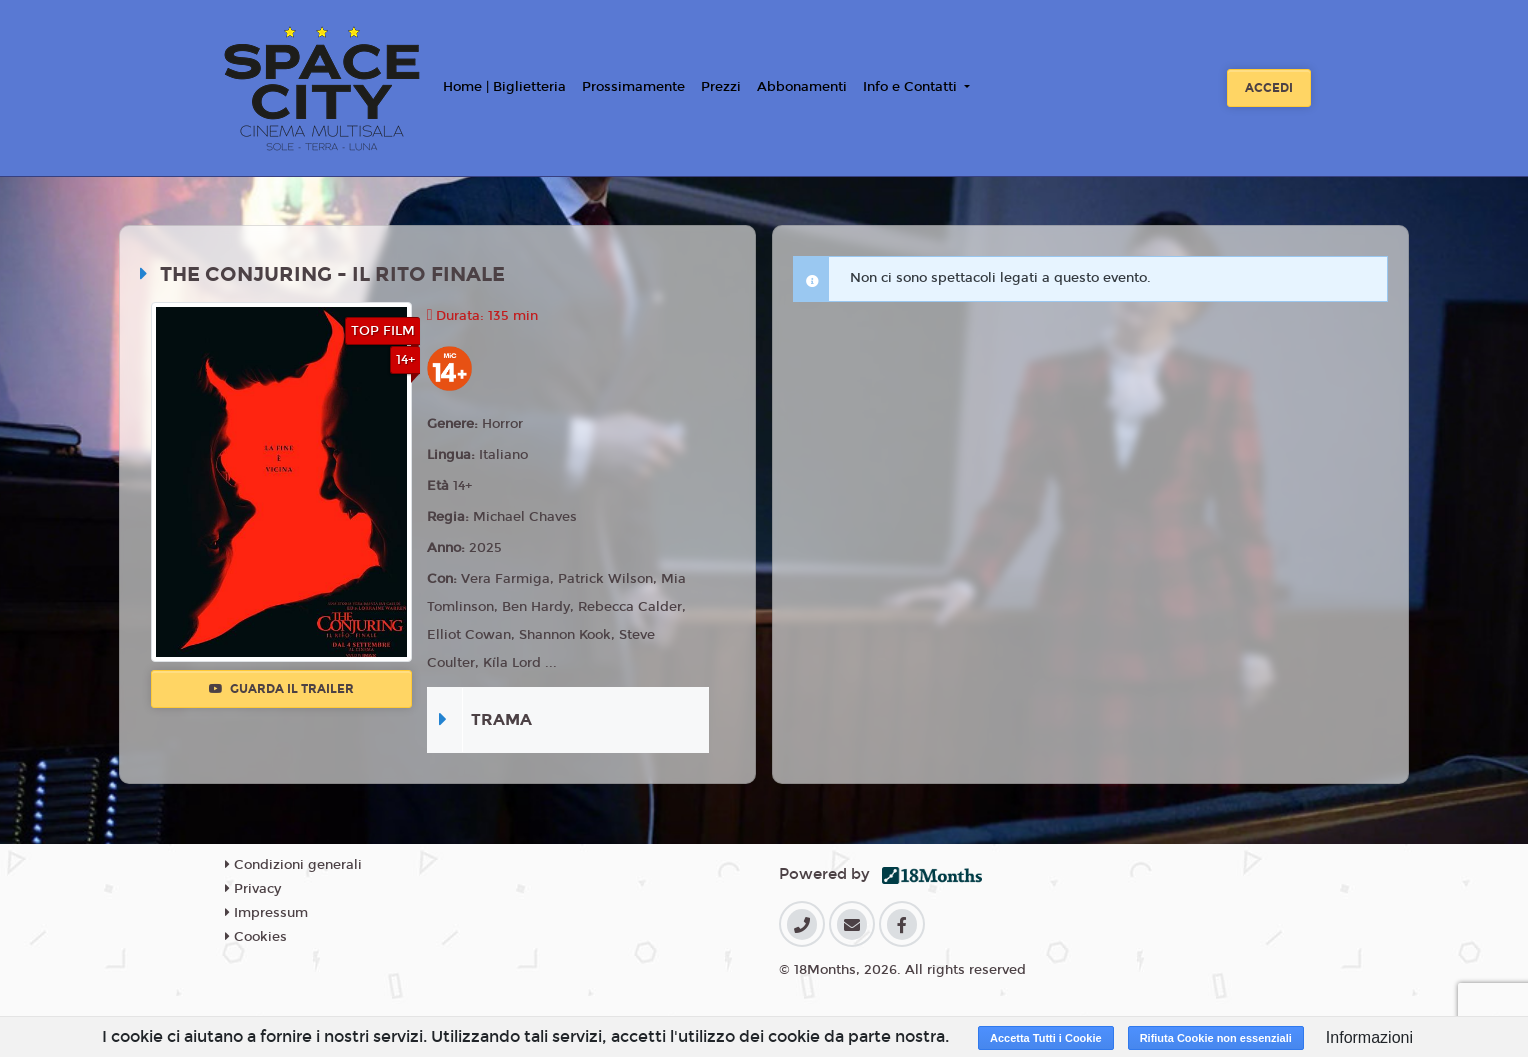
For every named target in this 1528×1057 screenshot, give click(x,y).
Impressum (266, 913)
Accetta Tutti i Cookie (1046, 1038)
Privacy (253, 889)
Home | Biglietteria (504, 87)
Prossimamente (633, 87)
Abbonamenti (802, 87)
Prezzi (721, 87)
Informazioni (1369, 1037)
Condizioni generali (293, 865)
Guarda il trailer (281, 689)
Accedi (1269, 88)
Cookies (256, 937)
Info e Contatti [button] (912, 87)
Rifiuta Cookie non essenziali (1216, 1038)
